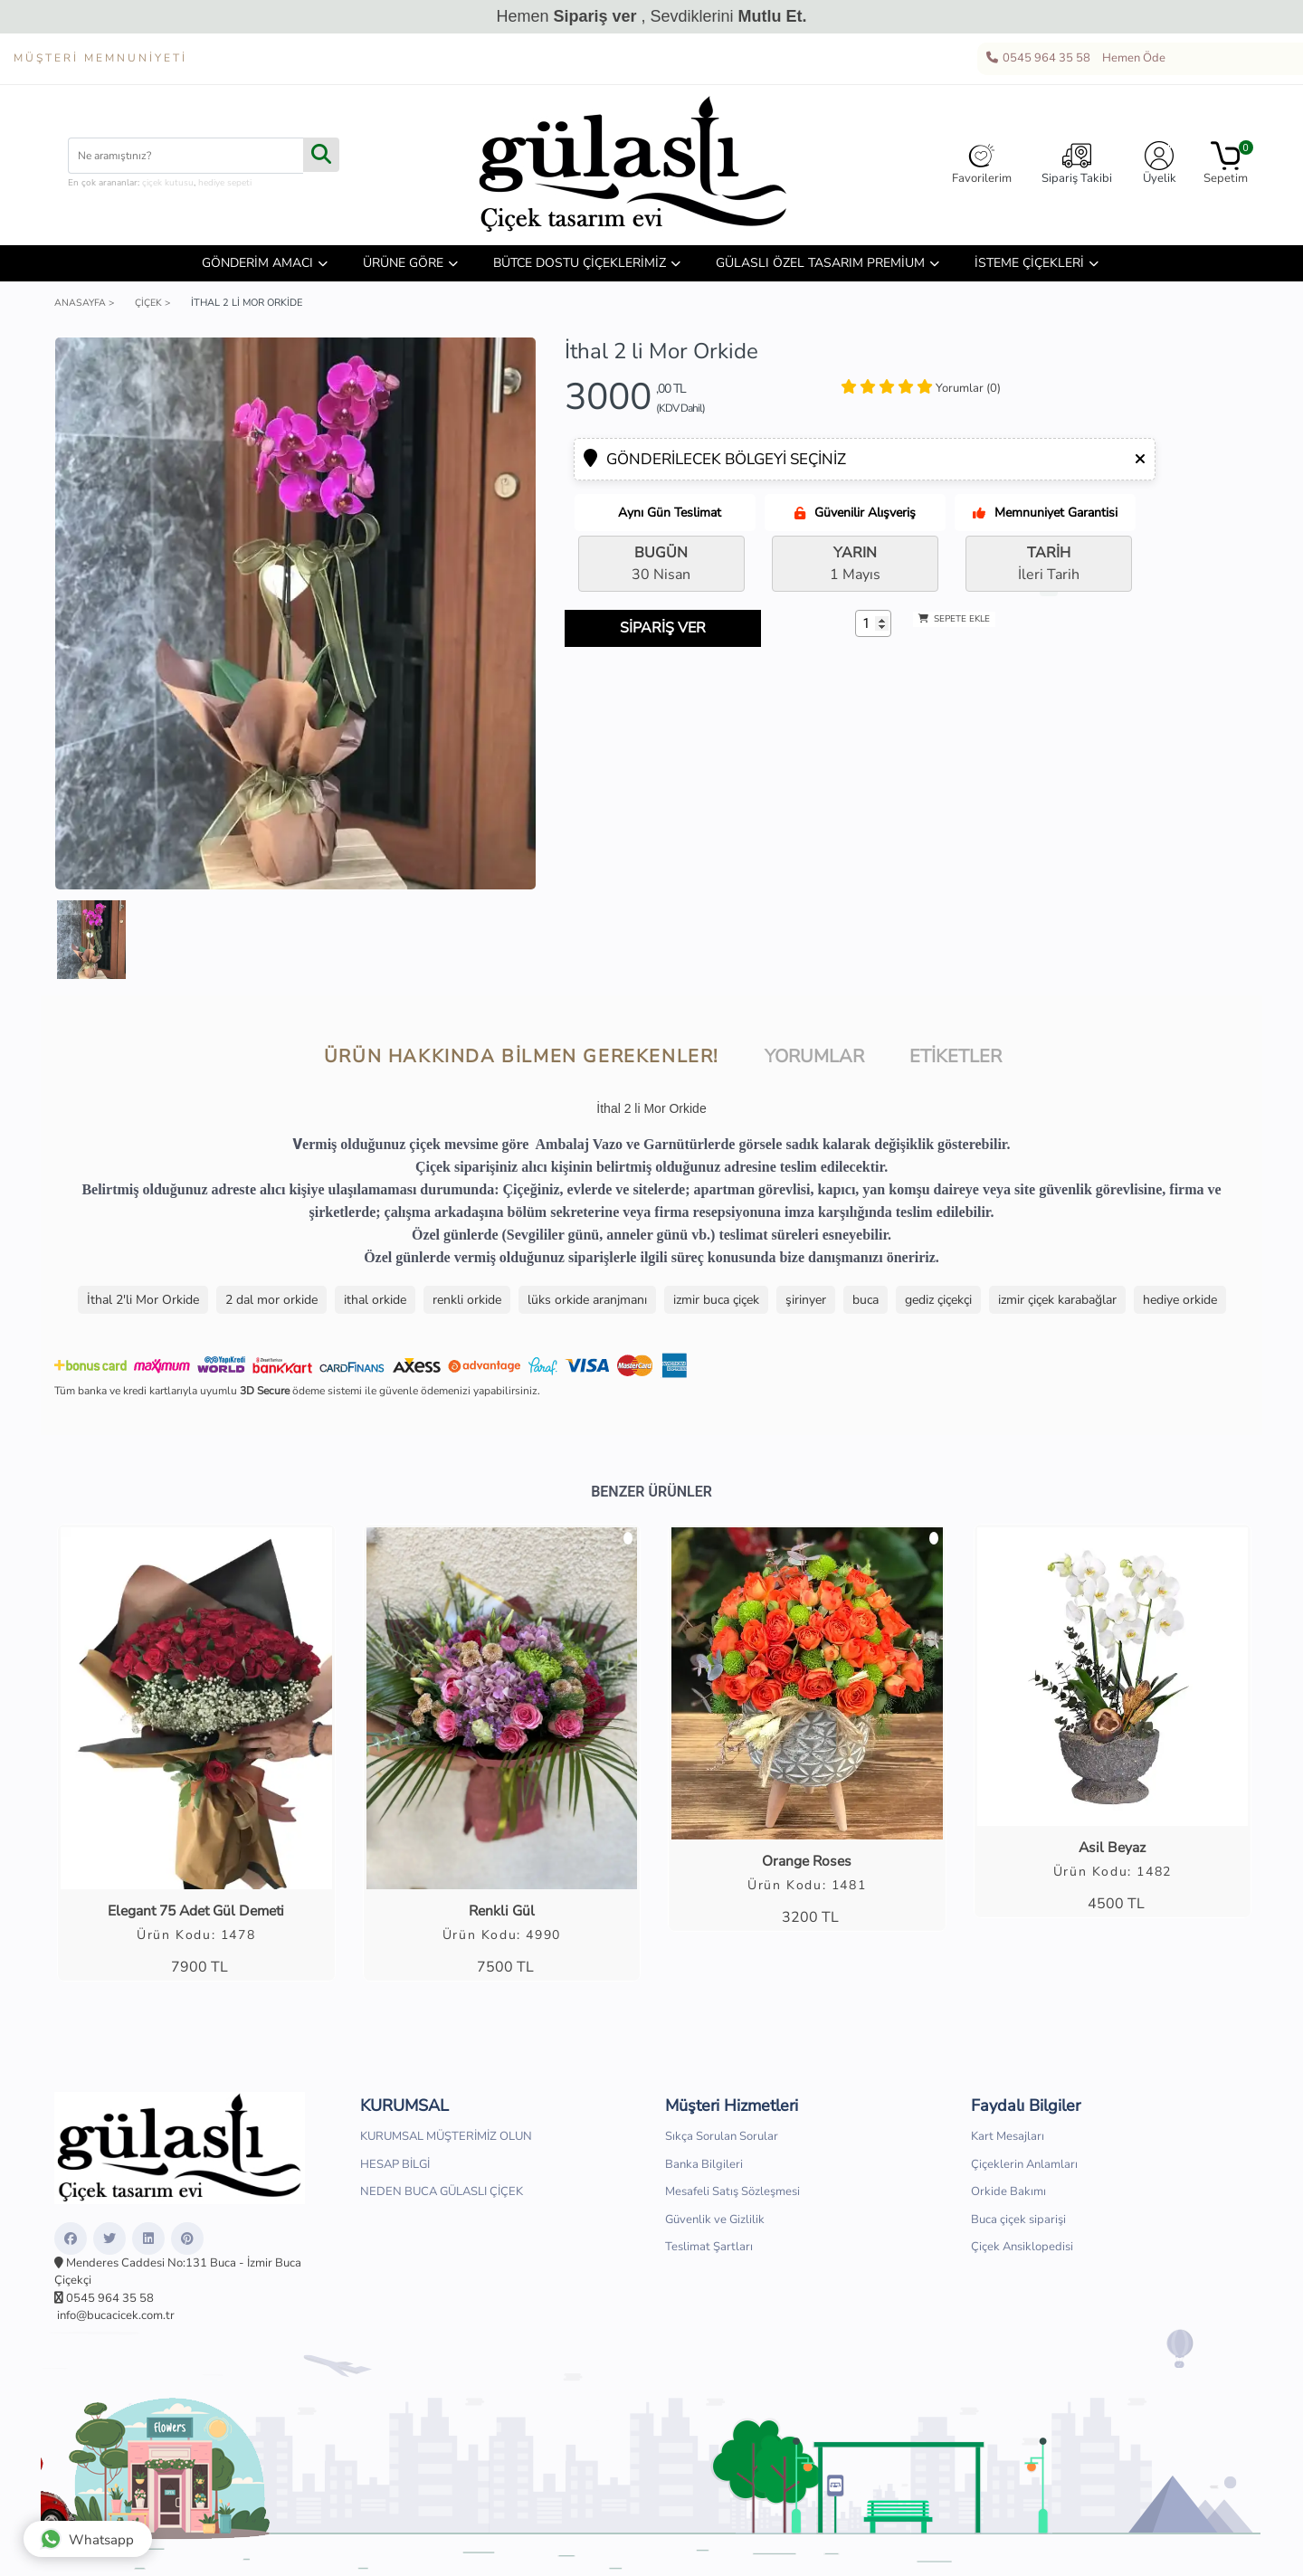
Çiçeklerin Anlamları (1024, 2165)
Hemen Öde (1130, 59)
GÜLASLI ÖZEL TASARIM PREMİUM (820, 262)
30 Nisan (661, 564)
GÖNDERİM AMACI (257, 262)
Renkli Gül (501, 1912)
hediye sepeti (225, 182)
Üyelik (1159, 163)
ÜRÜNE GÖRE (403, 262)
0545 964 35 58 (1037, 59)
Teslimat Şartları (709, 2248)
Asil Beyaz (1112, 1848)
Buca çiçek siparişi (1018, 2220)
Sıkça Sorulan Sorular (721, 2138)
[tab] (921, 388)
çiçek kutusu (168, 182)
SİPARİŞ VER (671, 628)
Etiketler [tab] (955, 1056)
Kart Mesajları (1007, 2138)
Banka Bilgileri (704, 2165)
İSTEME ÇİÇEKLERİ (1029, 262)
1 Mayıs (855, 564)
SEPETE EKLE (954, 619)
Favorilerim (982, 163)
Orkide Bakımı (1008, 2193)
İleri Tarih (1048, 564)
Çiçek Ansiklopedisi (1022, 2248)
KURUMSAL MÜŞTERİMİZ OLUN (446, 2138)
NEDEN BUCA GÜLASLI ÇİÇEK (441, 2193)
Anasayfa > (85, 302)
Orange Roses (807, 1862)
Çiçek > (155, 302)
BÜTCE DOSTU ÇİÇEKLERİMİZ (579, 262)
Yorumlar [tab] (814, 1056)
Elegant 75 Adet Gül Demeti (196, 1912)
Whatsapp (90, 2535)
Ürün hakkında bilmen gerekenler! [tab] (521, 1056)
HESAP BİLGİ (395, 2165)
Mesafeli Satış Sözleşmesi (732, 2193)
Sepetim (1225, 163)
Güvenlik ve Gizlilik (715, 2220)
